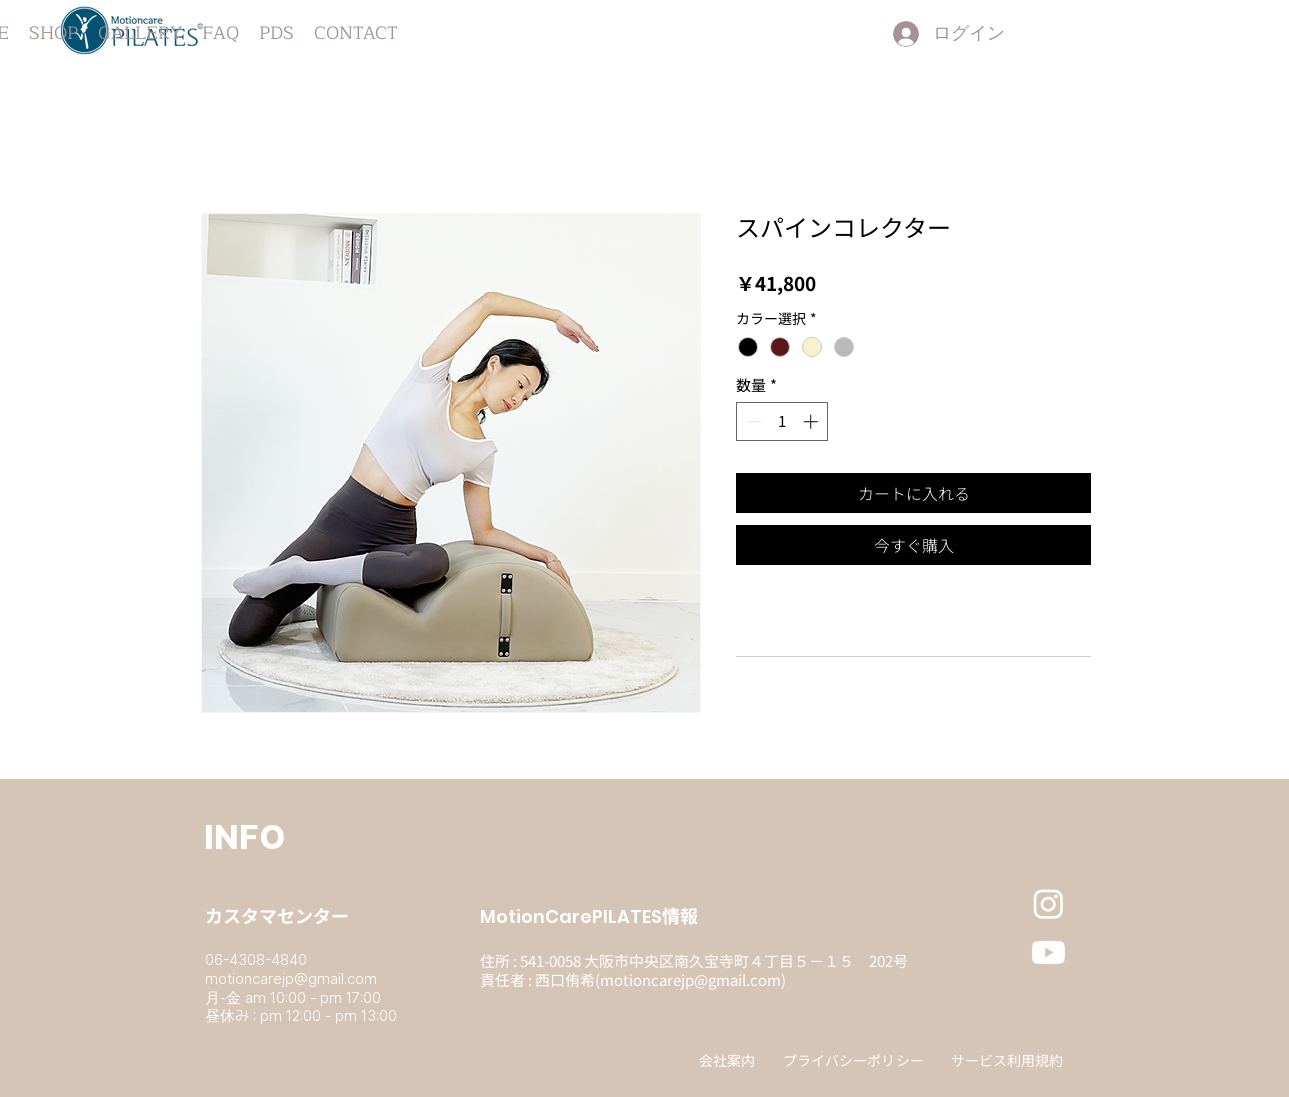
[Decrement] (752, 421)
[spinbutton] (782, 421)
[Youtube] (1048, 952)
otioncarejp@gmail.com (697, 979)
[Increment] (812, 421)
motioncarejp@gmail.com (291, 979)
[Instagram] (1048, 903)
